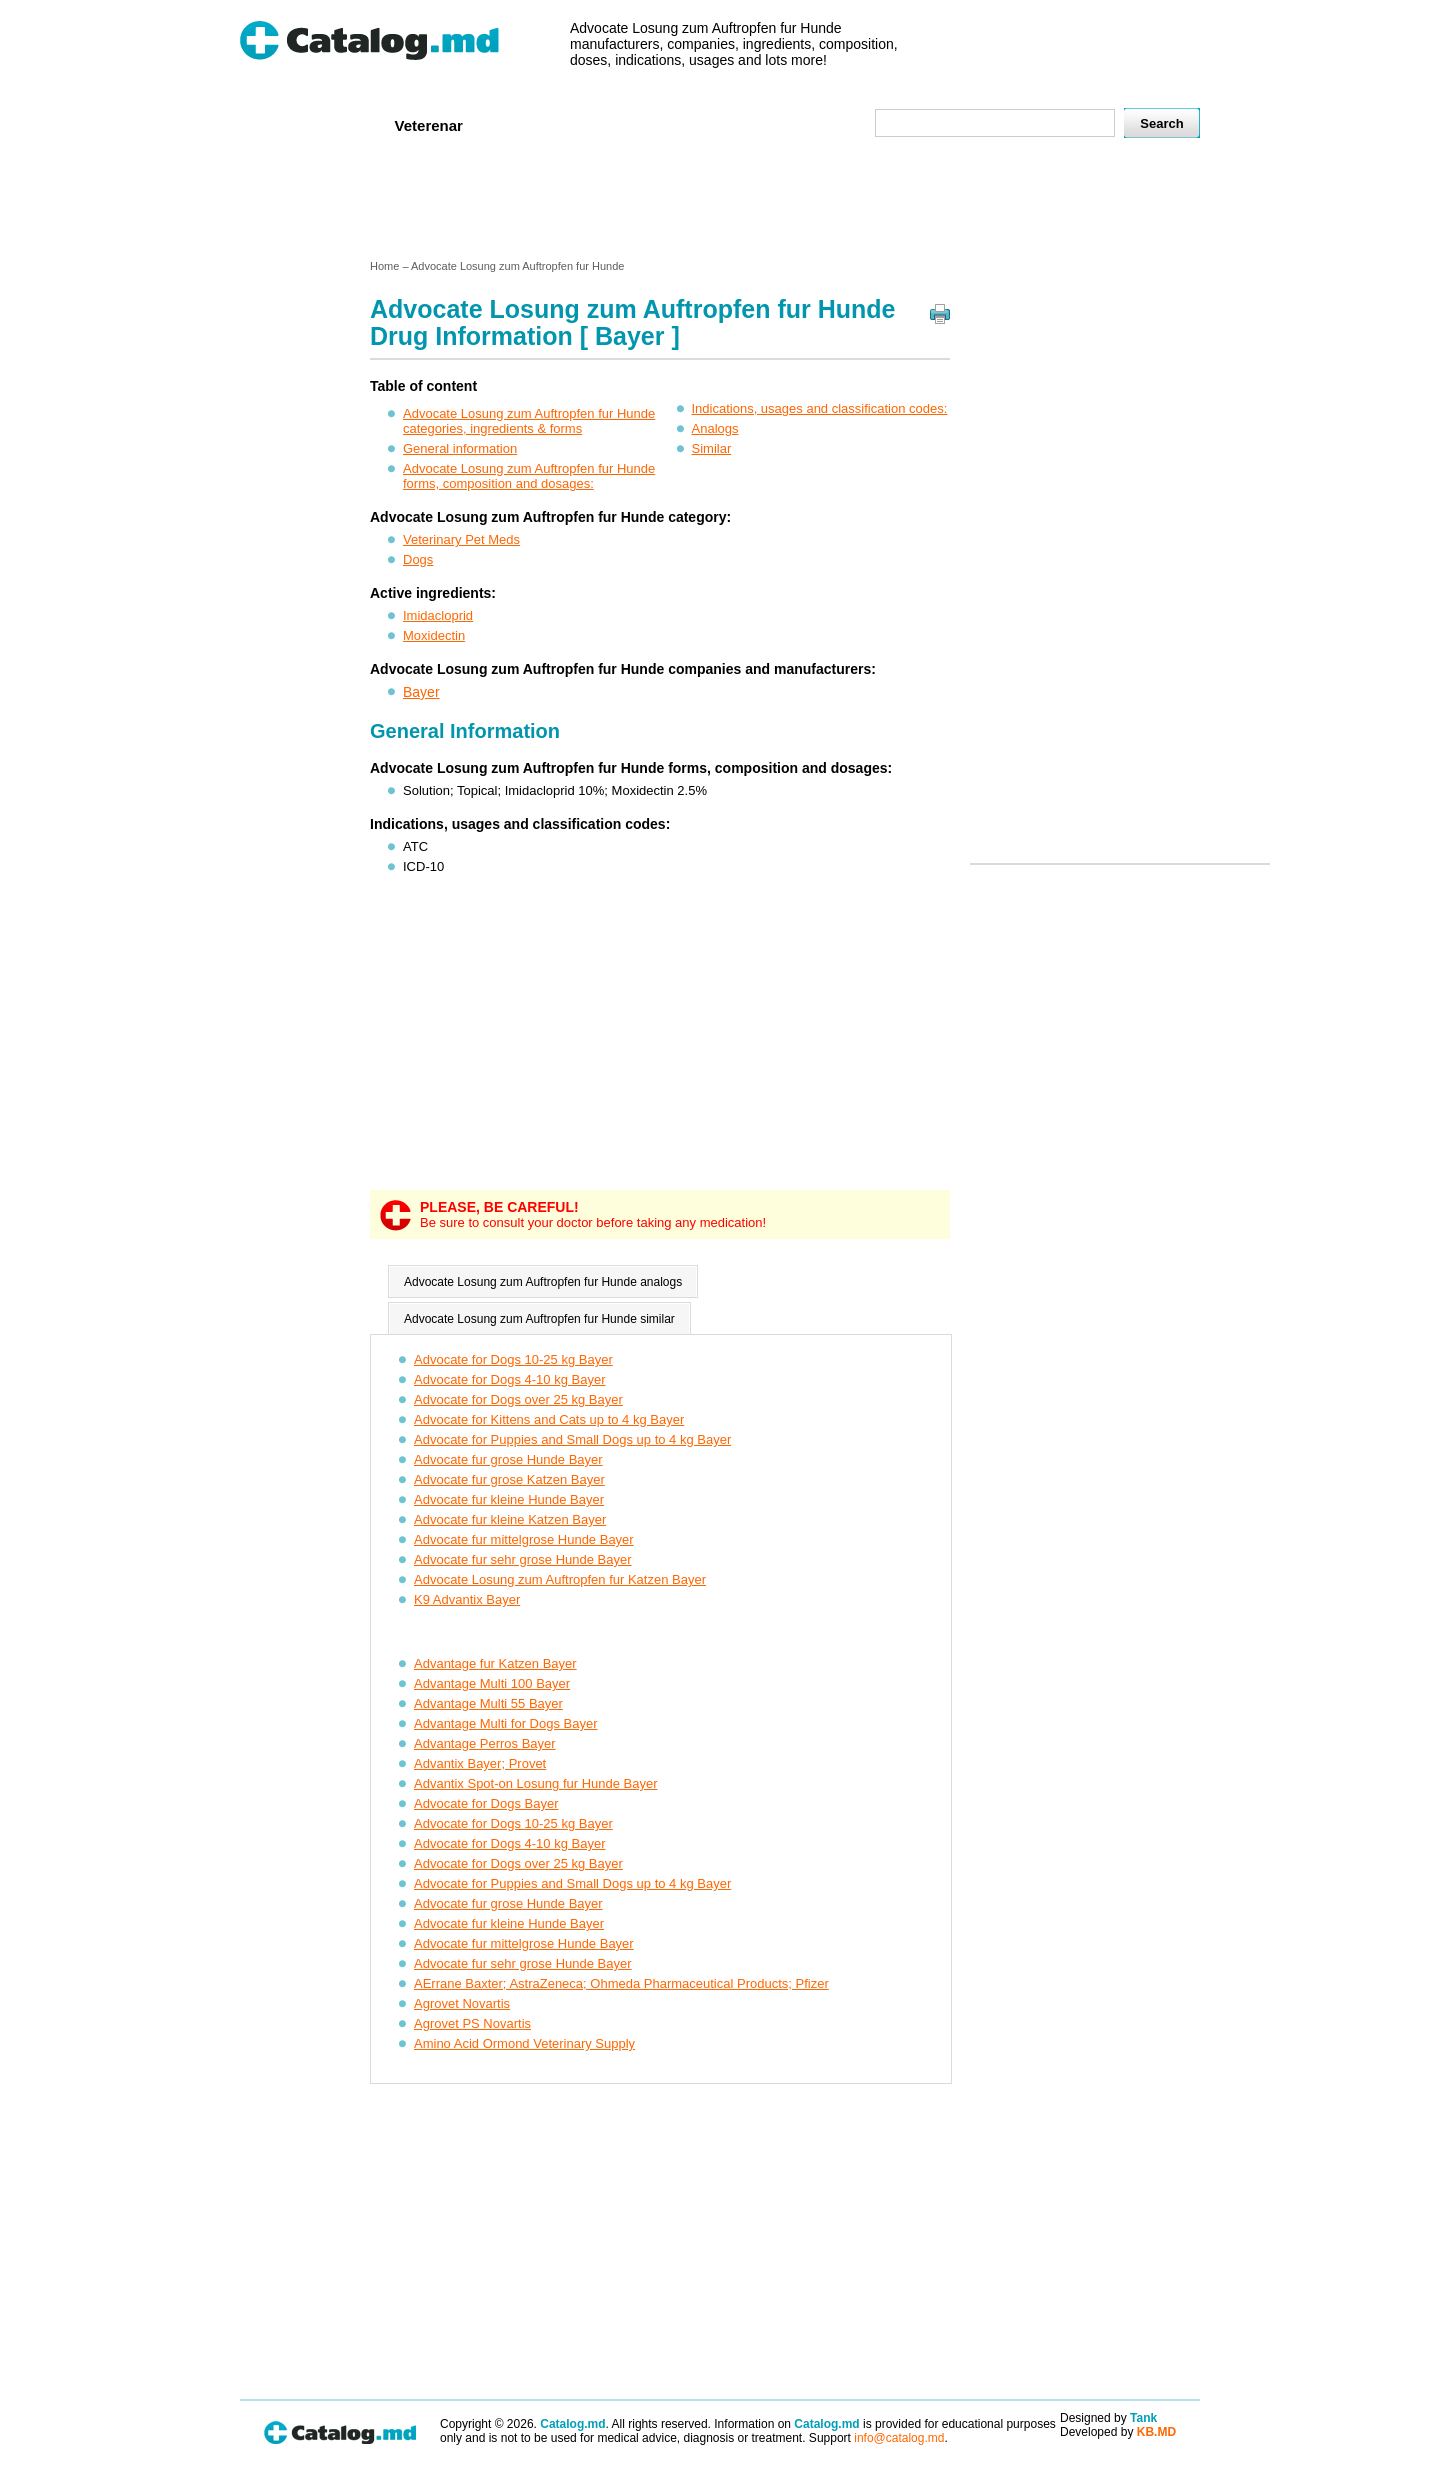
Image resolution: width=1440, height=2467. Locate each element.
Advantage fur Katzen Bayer (495, 1663)
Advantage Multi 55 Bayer (488, 1703)
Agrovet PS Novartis (472, 2023)
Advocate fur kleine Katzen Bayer (510, 1519)
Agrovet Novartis (462, 2003)
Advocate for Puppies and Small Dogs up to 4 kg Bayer (572, 1439)
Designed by (1108, 2418)
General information (460, 448)
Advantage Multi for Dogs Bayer (506, 1723)
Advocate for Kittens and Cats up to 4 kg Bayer (549, 1419)
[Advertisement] (719, 203)
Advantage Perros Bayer (485, 1743)
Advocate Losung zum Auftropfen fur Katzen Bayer (560, 1579)
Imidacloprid (438, 615)
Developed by (1118, 2432)
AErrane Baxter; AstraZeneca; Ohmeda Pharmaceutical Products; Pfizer (621, 1983)
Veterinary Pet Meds (461, 539)
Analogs (715, 428)
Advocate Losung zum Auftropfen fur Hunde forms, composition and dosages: (529, 476)
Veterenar (429, 125)
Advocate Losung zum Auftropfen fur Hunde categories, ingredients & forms (529, 421)
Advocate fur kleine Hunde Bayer (509, 1499)
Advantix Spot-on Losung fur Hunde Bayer (536, 1783)
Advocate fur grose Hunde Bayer (508, 1459)
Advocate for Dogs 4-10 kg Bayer (510, 1379)
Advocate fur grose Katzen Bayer (509, 1479)
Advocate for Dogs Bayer (486, 1803)
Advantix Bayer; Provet (480, 1763)
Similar (712, 448)
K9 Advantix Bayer (467, 1599)
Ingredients (634, 124)
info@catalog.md (899, 2438)
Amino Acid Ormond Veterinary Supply (524, 2043)
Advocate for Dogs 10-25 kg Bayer (513, 1359)
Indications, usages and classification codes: (820, 408)
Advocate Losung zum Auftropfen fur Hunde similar (539, 1319)
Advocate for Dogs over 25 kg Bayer (518, 1399)
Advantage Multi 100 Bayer (492, 1683)
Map (815, 124)
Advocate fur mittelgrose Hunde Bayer (524, 1539)
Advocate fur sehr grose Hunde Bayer (523, 1559)
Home (273, 124)
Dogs (418, 559)
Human (343, 124)
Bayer (421, 692)
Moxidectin (434, 635)
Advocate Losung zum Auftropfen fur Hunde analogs (543, 1282)
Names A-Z (738, 124)
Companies (529, 124)
